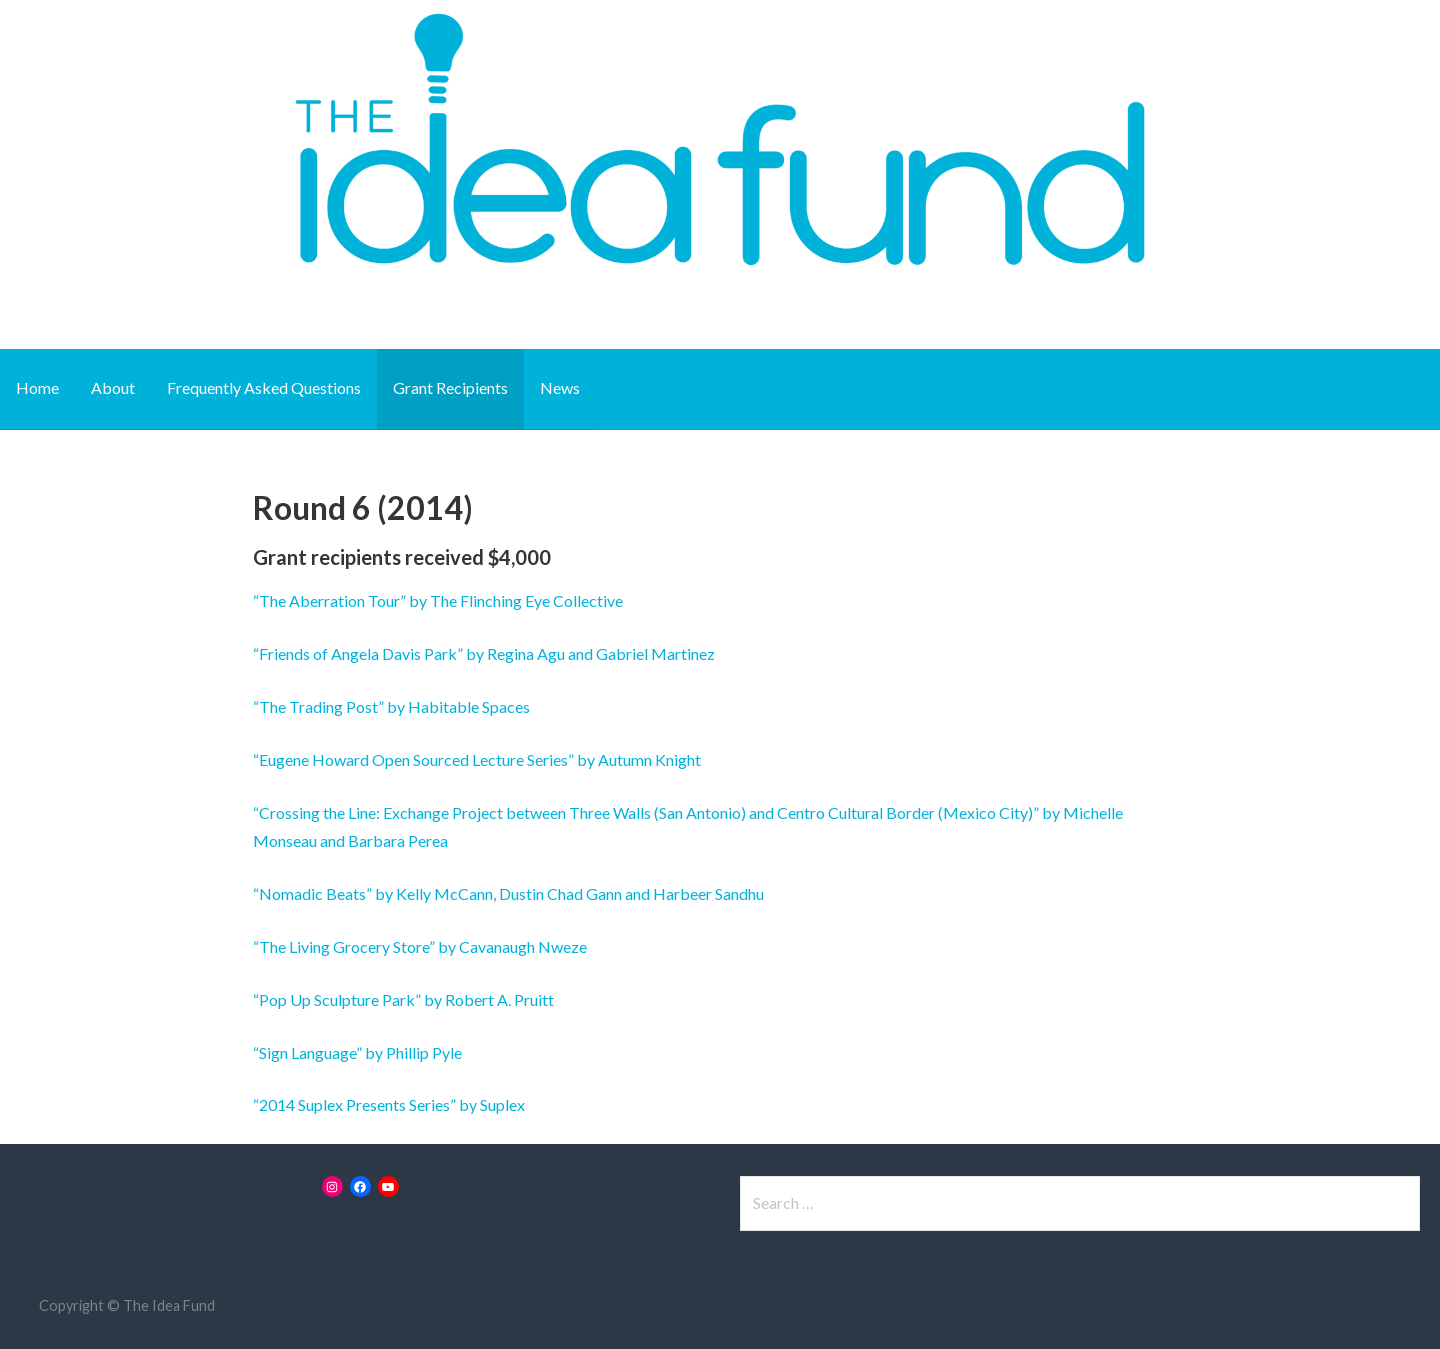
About (113, 387)
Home (37, 387)
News (560, 387)
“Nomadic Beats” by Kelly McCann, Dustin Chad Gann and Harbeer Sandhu (508, 893)
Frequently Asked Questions (264, 387)
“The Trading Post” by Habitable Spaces (391, 706)
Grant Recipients (450, 387)
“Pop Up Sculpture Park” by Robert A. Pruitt (403, 999)
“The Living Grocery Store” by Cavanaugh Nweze (420, 946)
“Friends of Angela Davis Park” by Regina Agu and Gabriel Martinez (484, 653)
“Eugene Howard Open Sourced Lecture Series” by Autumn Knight (477, 759)
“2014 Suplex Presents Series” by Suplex (389, 1104)
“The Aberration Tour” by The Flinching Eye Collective (438, 600)
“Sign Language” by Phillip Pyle (357, 1052)
